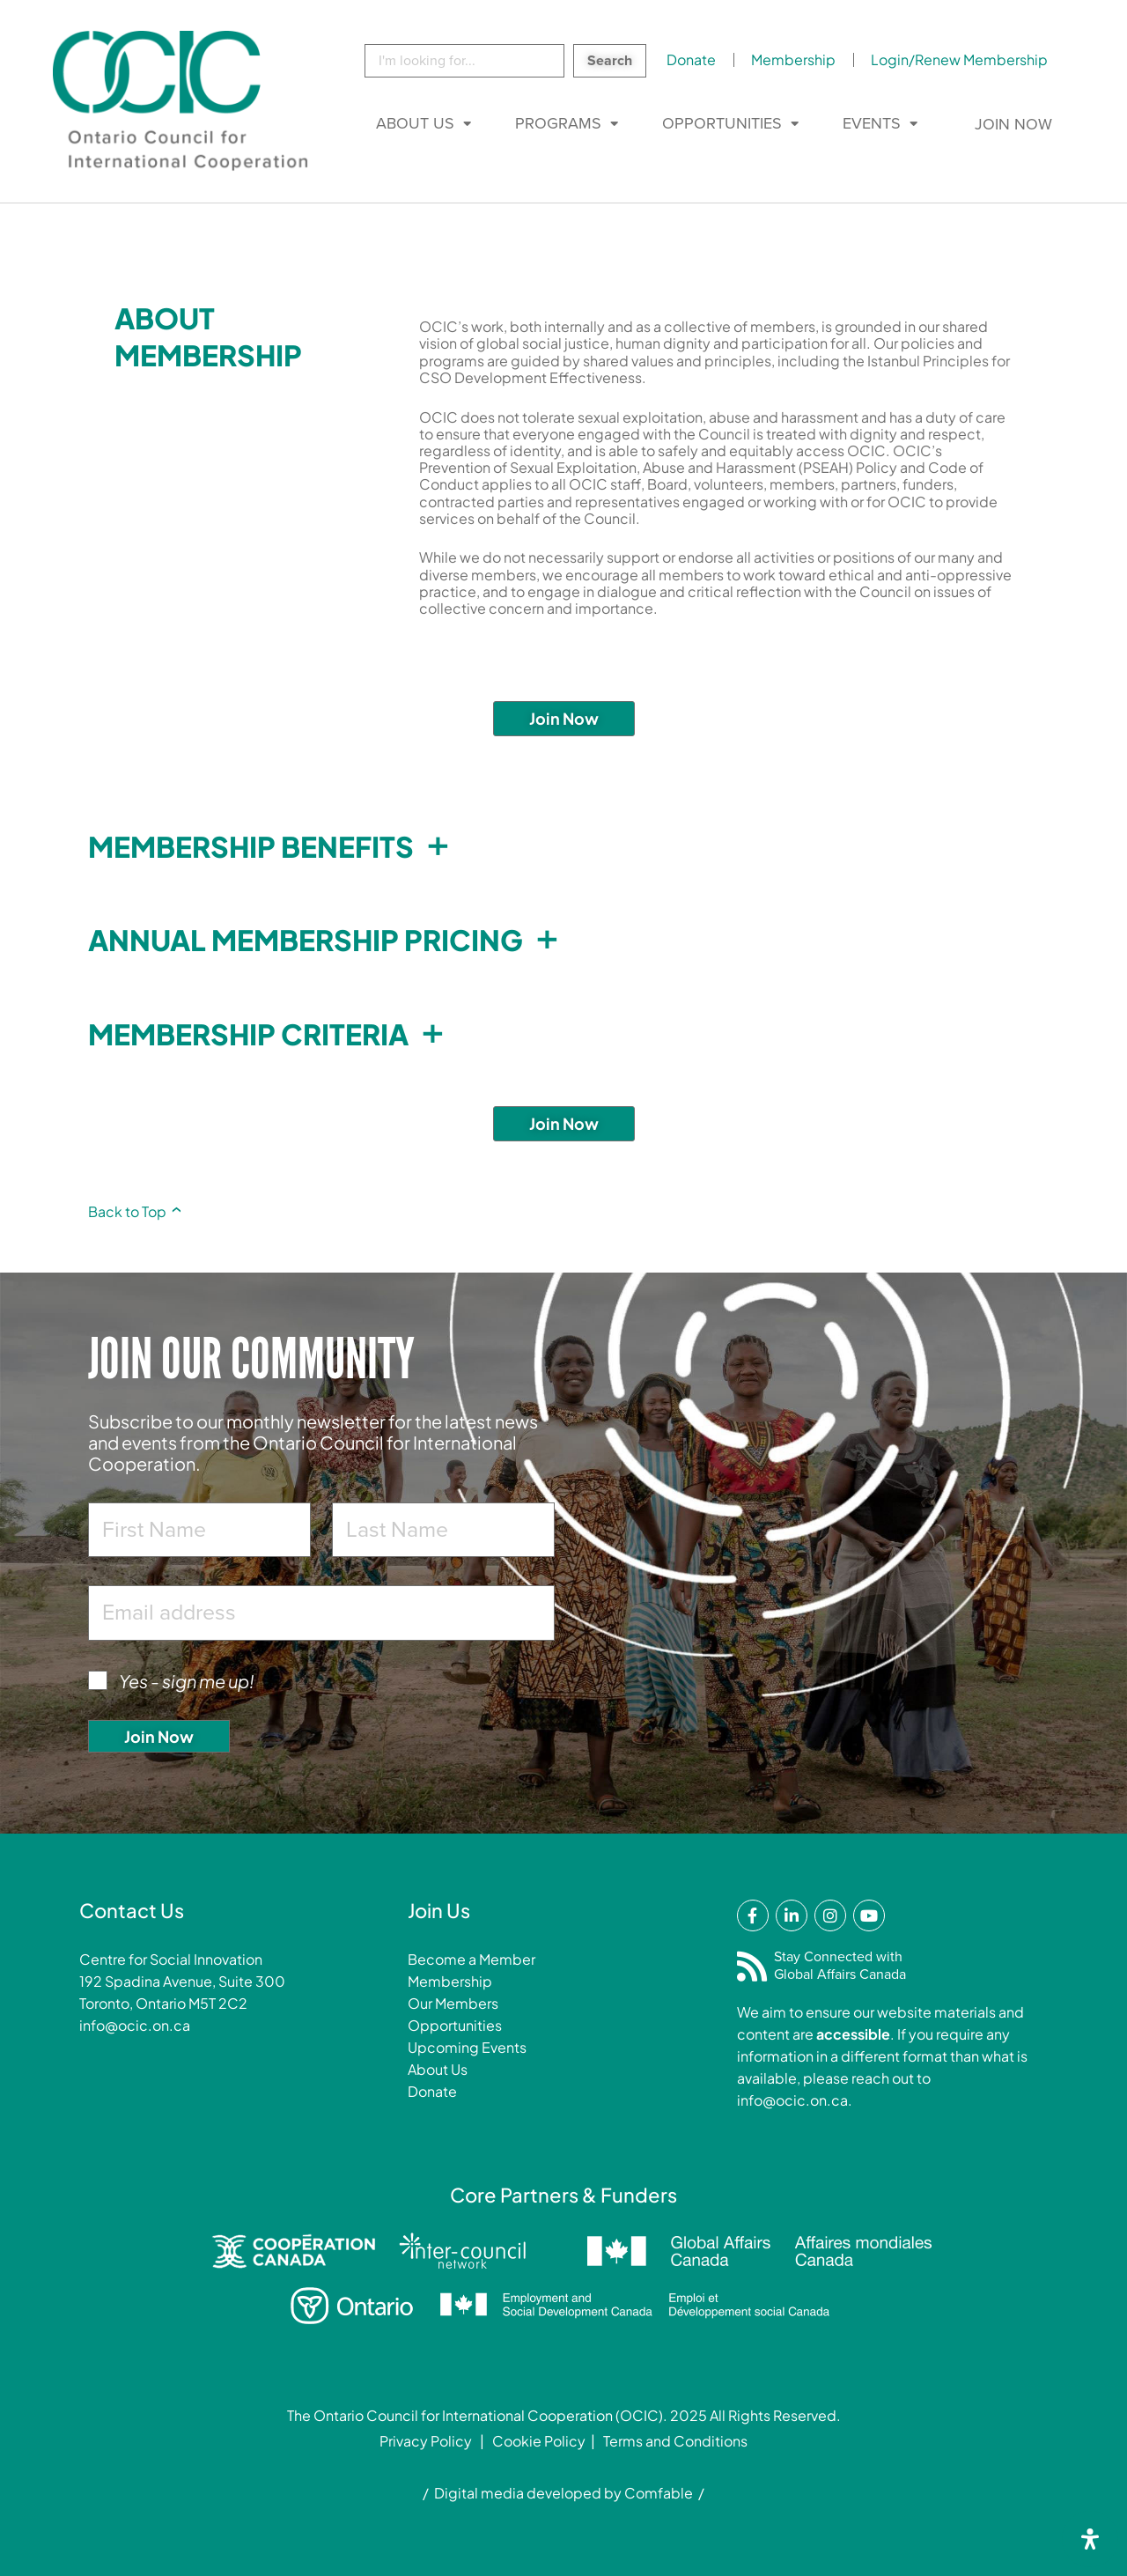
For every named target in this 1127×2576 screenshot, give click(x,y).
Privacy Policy (425, 2441)
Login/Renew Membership (959, 59)
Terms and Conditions (675, 2441)
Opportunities (722, 123)
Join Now (1013, 124)
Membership (793, 59)
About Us (415, 123)
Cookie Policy (539, 2441)
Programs (558, 123)
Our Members (453, 2003)
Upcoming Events (467, 2047)
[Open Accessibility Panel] (1090, 2539)
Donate (691, 59)
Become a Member (471, 1959)
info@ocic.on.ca (134, 2025)
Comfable (658, 2493)
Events (872, 123)
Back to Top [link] (135, 1211)
